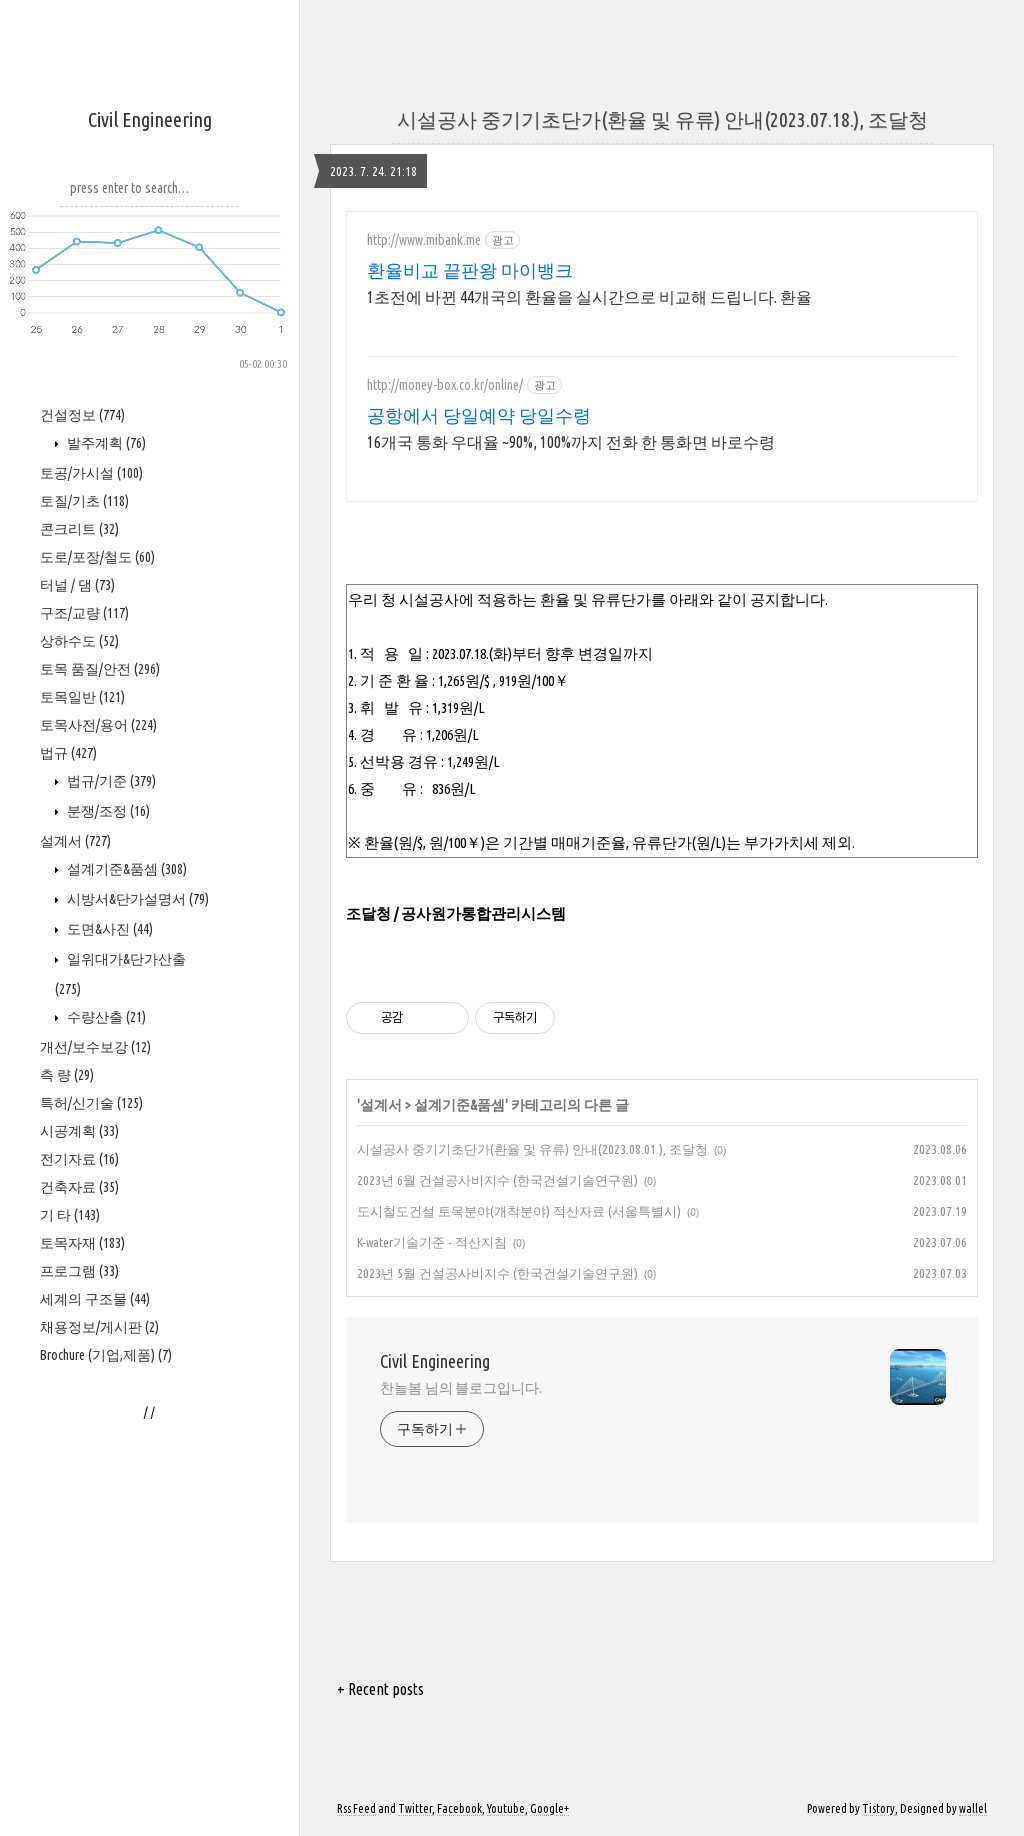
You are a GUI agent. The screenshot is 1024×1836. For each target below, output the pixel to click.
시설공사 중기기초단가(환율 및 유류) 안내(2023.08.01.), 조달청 (532, 1149)
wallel (973, 1808)
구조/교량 (84, 613)
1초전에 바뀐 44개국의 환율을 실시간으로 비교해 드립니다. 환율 (589, 297)
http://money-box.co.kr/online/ (445, 385)
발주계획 (105, 443)
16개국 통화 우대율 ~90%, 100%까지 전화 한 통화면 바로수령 (571, 442)
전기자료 (79, 1159)
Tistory (878, 1808)
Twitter (415, 1808)
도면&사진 (108, 929)
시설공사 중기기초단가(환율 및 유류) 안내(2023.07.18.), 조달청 (662, 119)
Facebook (459, 1808)
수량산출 (105, 1017)
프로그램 (79, 1271)
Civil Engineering (150, 119)
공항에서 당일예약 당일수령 (479, 415)
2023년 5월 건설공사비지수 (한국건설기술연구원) (497, 1273)
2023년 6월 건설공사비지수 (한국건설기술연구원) (497, 1180)
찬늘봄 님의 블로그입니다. (461, 1388)
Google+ (549, 1808)
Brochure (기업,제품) (106, 1355)
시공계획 (79, 1131)
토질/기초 (84, 501)
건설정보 (82, 415)
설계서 (75, 841)
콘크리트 (79, 529)
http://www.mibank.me (424, 240)
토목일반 (82, 697)
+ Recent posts (380, 1689)
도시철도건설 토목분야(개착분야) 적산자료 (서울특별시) (519, 1211)
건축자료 (79, 1187)
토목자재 (82, 1243)
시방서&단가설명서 (136, 899)
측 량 (67, 1075)
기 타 (70, 1215)
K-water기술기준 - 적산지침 (432, 1242)
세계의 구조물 (95, 1299)
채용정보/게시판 (99, 1327)
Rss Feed (356, 1808)
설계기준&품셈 (125, 869)
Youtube (506, 1808)
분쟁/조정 (107, 811)
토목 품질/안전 (100, 669)
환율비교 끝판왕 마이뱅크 (470, 270)
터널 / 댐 (77, 585)
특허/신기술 (91, 1103)
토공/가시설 (91, 473)
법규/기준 (110, 781)
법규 (68, 753)
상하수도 (79, 641)
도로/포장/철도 (97, 557)
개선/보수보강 (95, 1047)
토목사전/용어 (98, 725)
